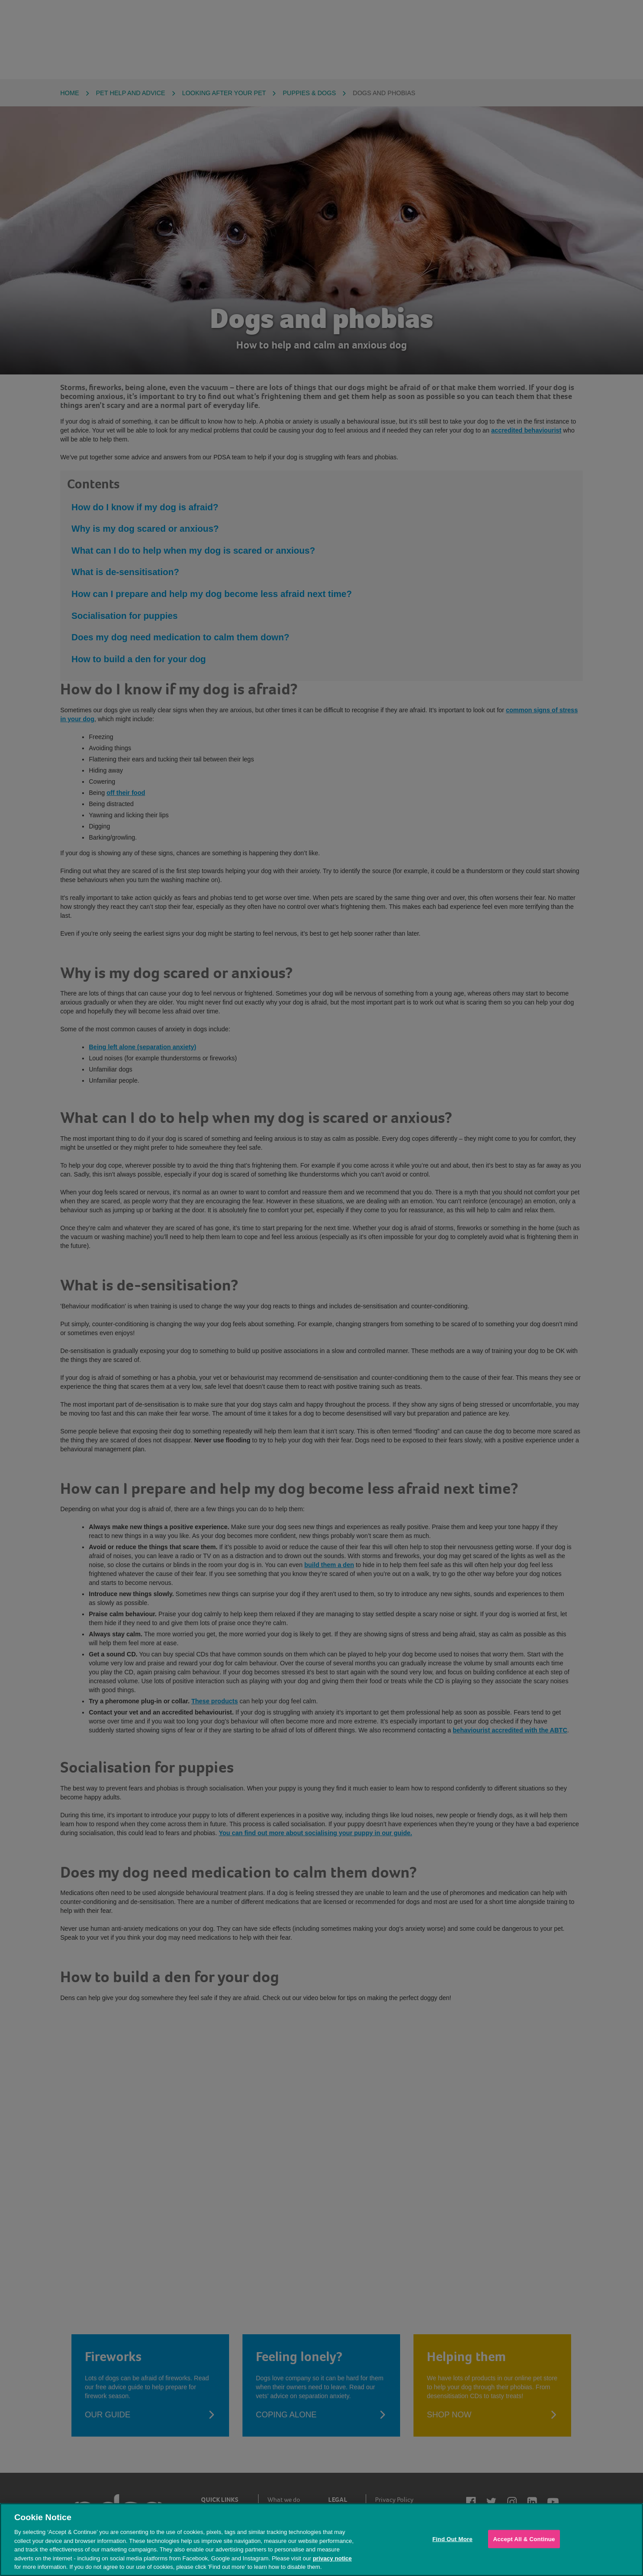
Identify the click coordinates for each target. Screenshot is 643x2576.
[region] (321, 2539)
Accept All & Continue (524, 2538)
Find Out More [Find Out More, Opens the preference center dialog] (452, 2538)
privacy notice (332, 2558)
